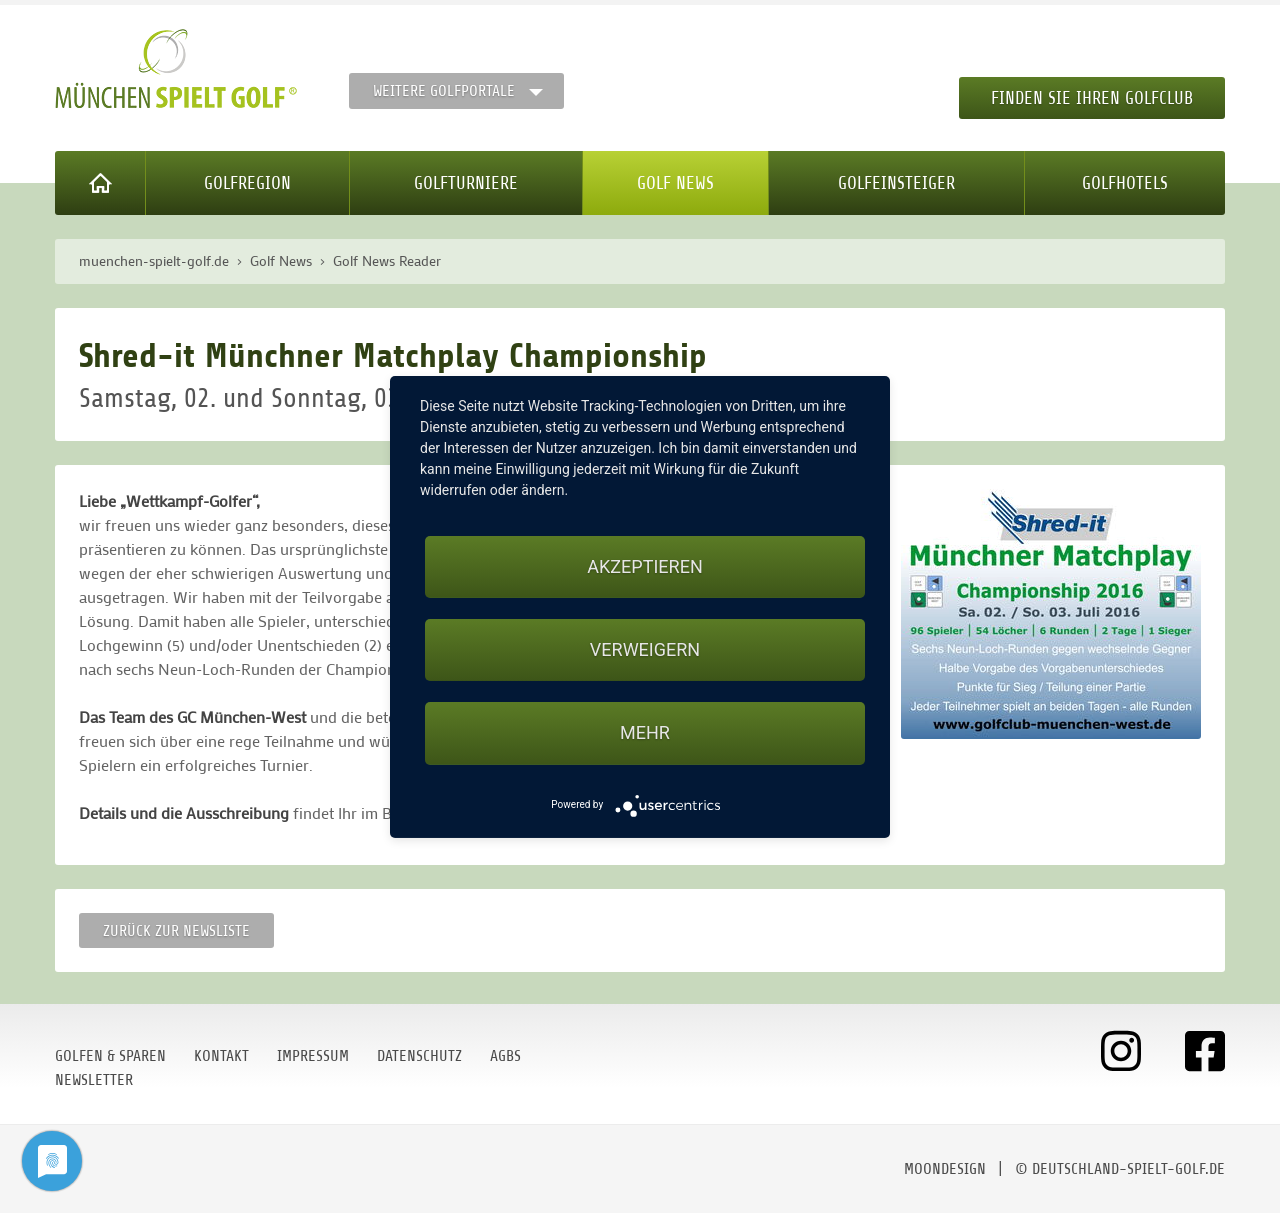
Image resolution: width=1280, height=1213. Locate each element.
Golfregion (247, 183)
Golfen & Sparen (110, 1056)
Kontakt (221, 1056)
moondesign (945, 1169)
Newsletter (94, 1080)
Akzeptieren (644, 566)
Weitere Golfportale (444, 91)
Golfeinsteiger (896, 183)
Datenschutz (419, 1056)
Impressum (313, 1056)
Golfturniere (466, 183)
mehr (645, 732)
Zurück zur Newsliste (176, 931)
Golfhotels (1125, 183)
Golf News (675, 183)
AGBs (505, 1056)
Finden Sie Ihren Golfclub (1092, 98)
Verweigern (645, 649)
